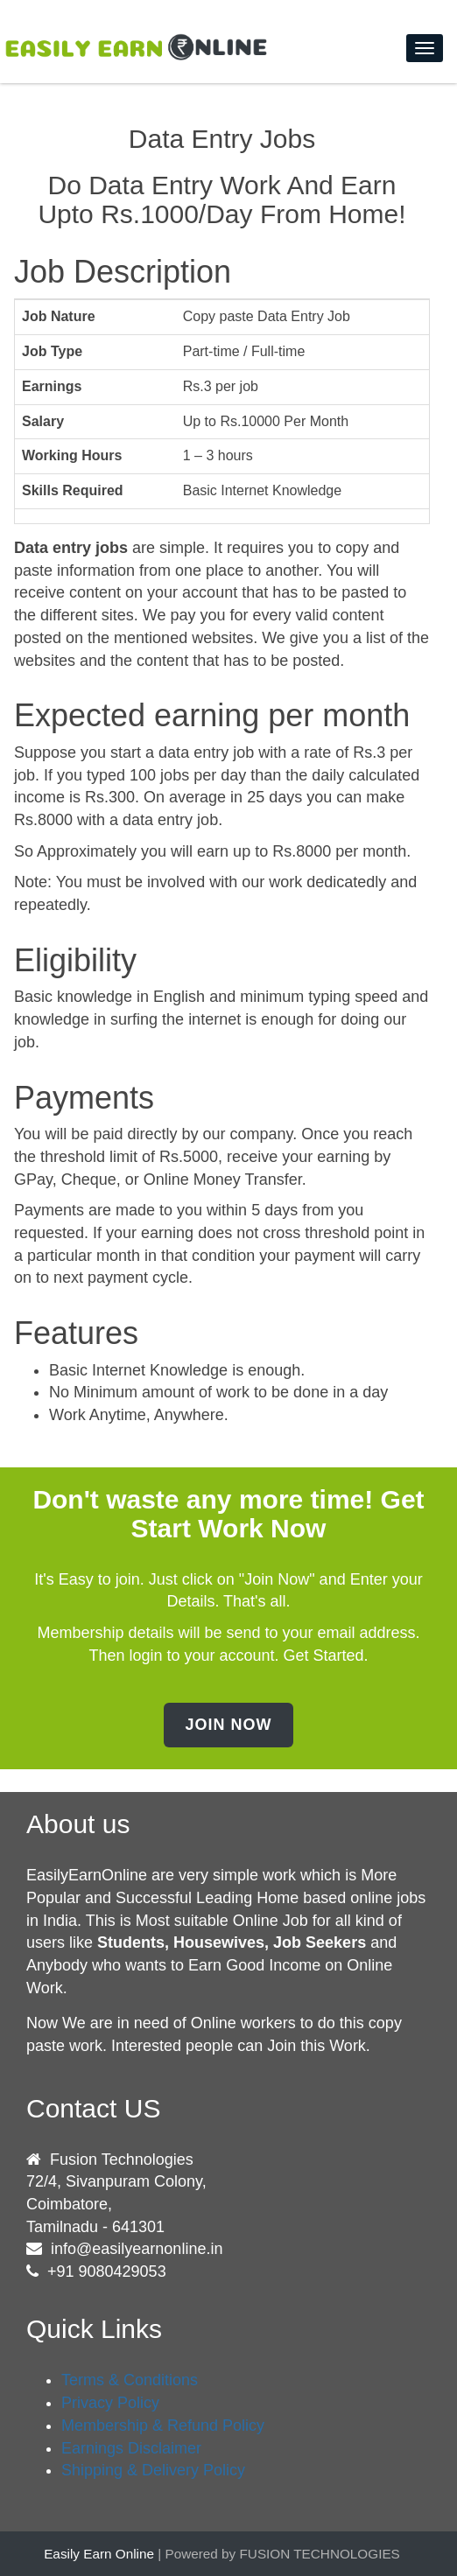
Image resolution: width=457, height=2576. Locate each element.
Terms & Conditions (129, 2380)
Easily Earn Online (99, 2553)
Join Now (228, 1724)
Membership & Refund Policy (162, 2425)
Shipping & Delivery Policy (153, 2470)
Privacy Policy (110, 2403)
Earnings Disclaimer (131, 2448)
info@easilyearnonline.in (136, 2249)
